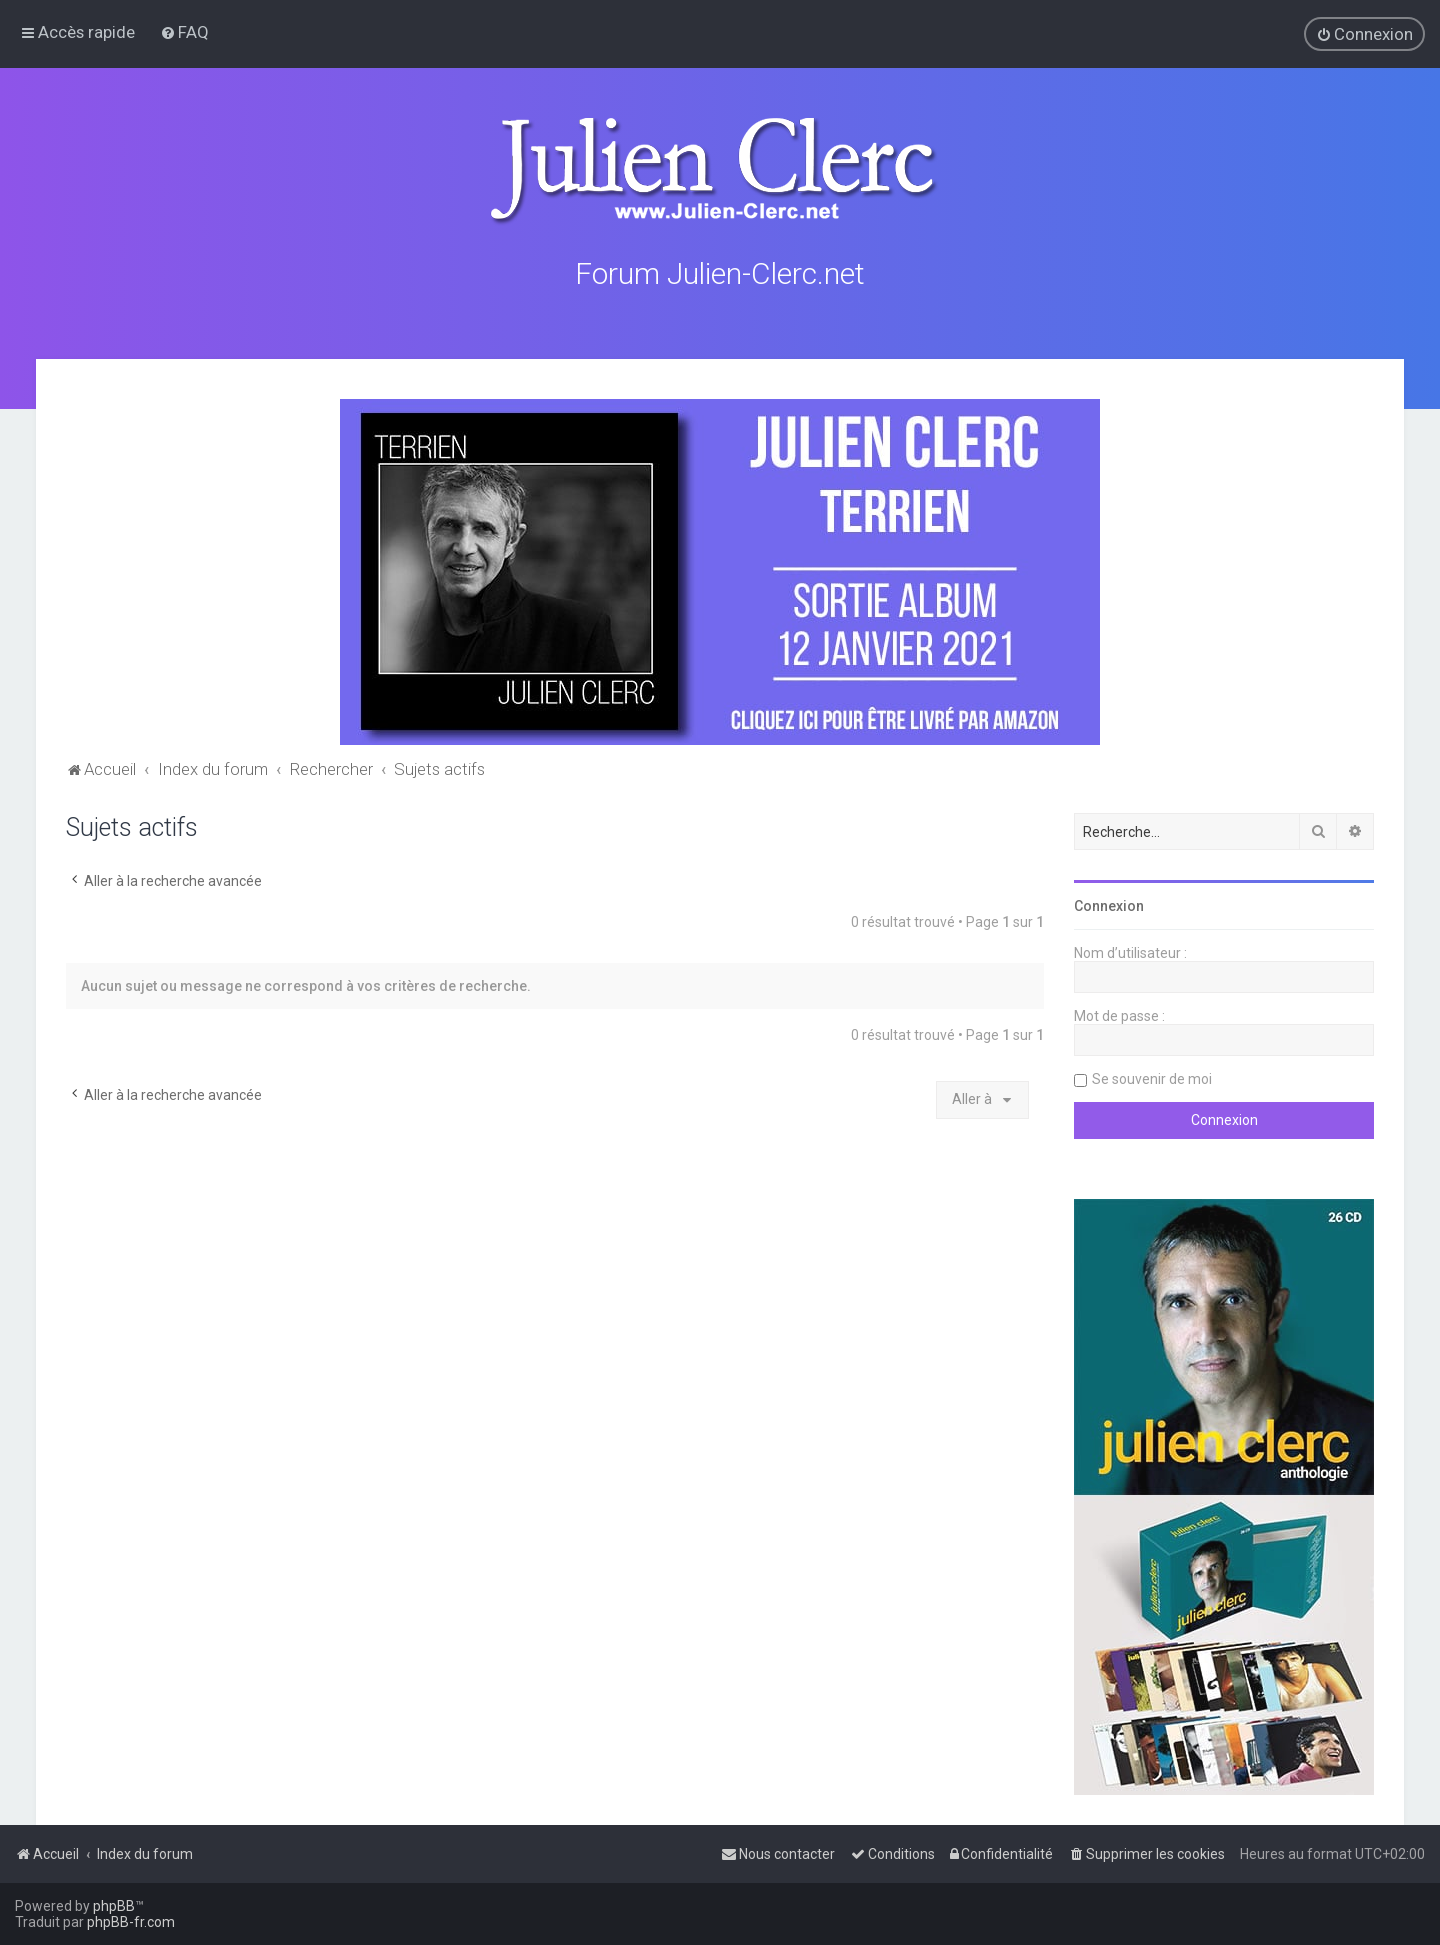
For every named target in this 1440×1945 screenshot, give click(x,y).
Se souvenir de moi (1152, 1076)
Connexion (1109, 903)
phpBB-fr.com (131, 1922)
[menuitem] (184, 32)
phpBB (114, 1906)
